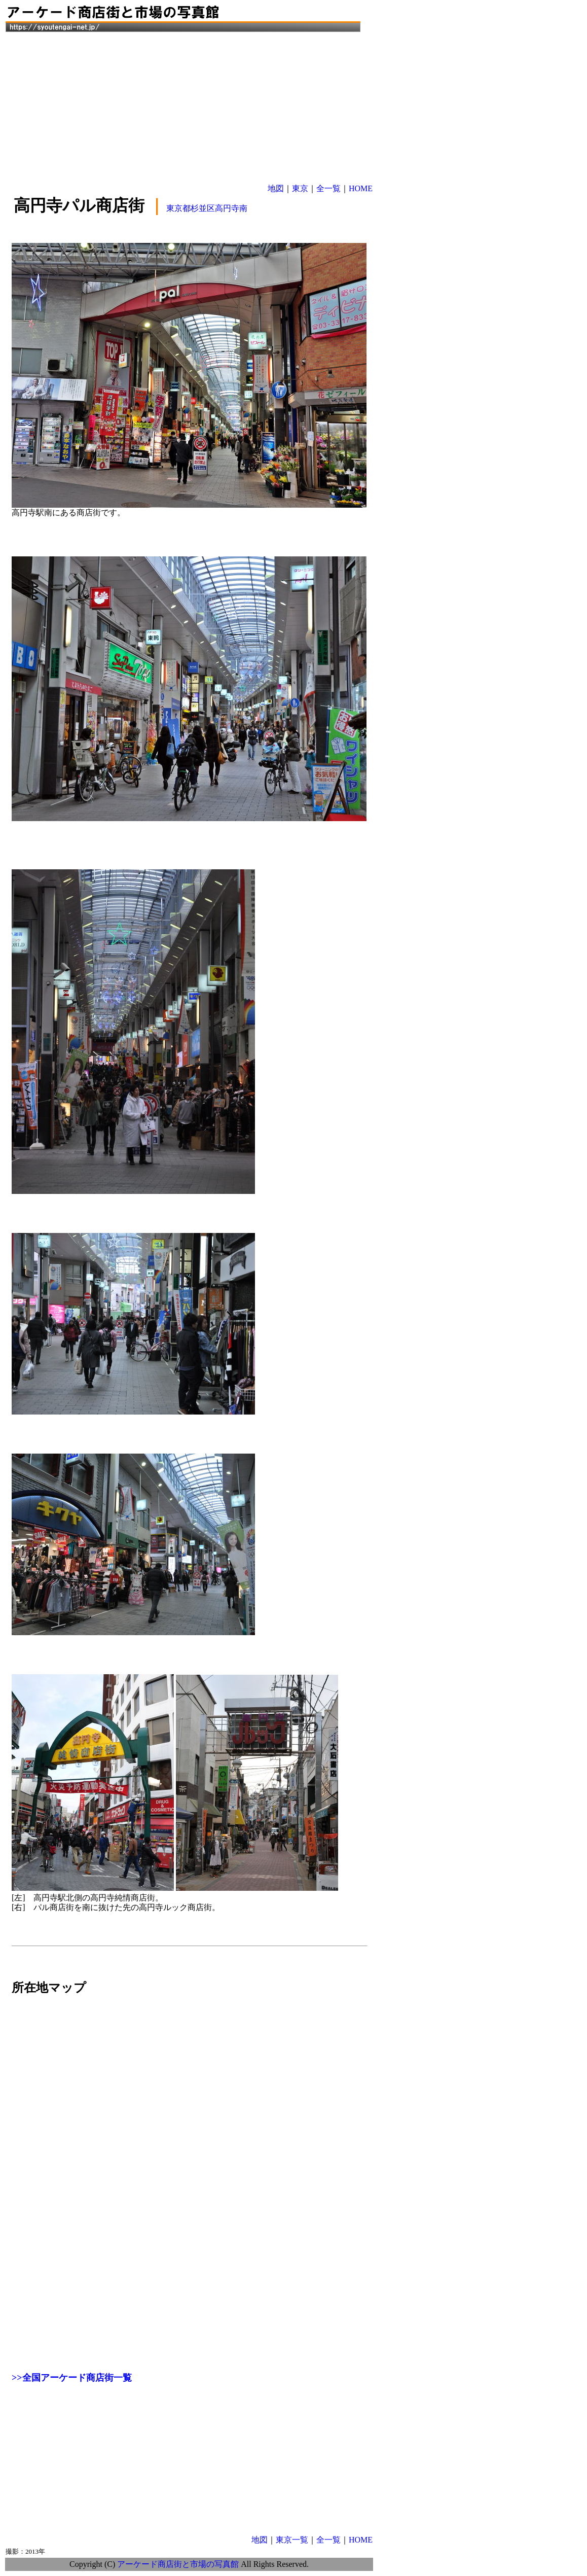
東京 (300, 188)
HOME (361, 188)
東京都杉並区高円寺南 (206, 208)
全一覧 (328, 188)
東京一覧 (292, 2539)
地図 (276, 188)
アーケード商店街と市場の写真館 (178, 2564)
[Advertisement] (189, 105)
